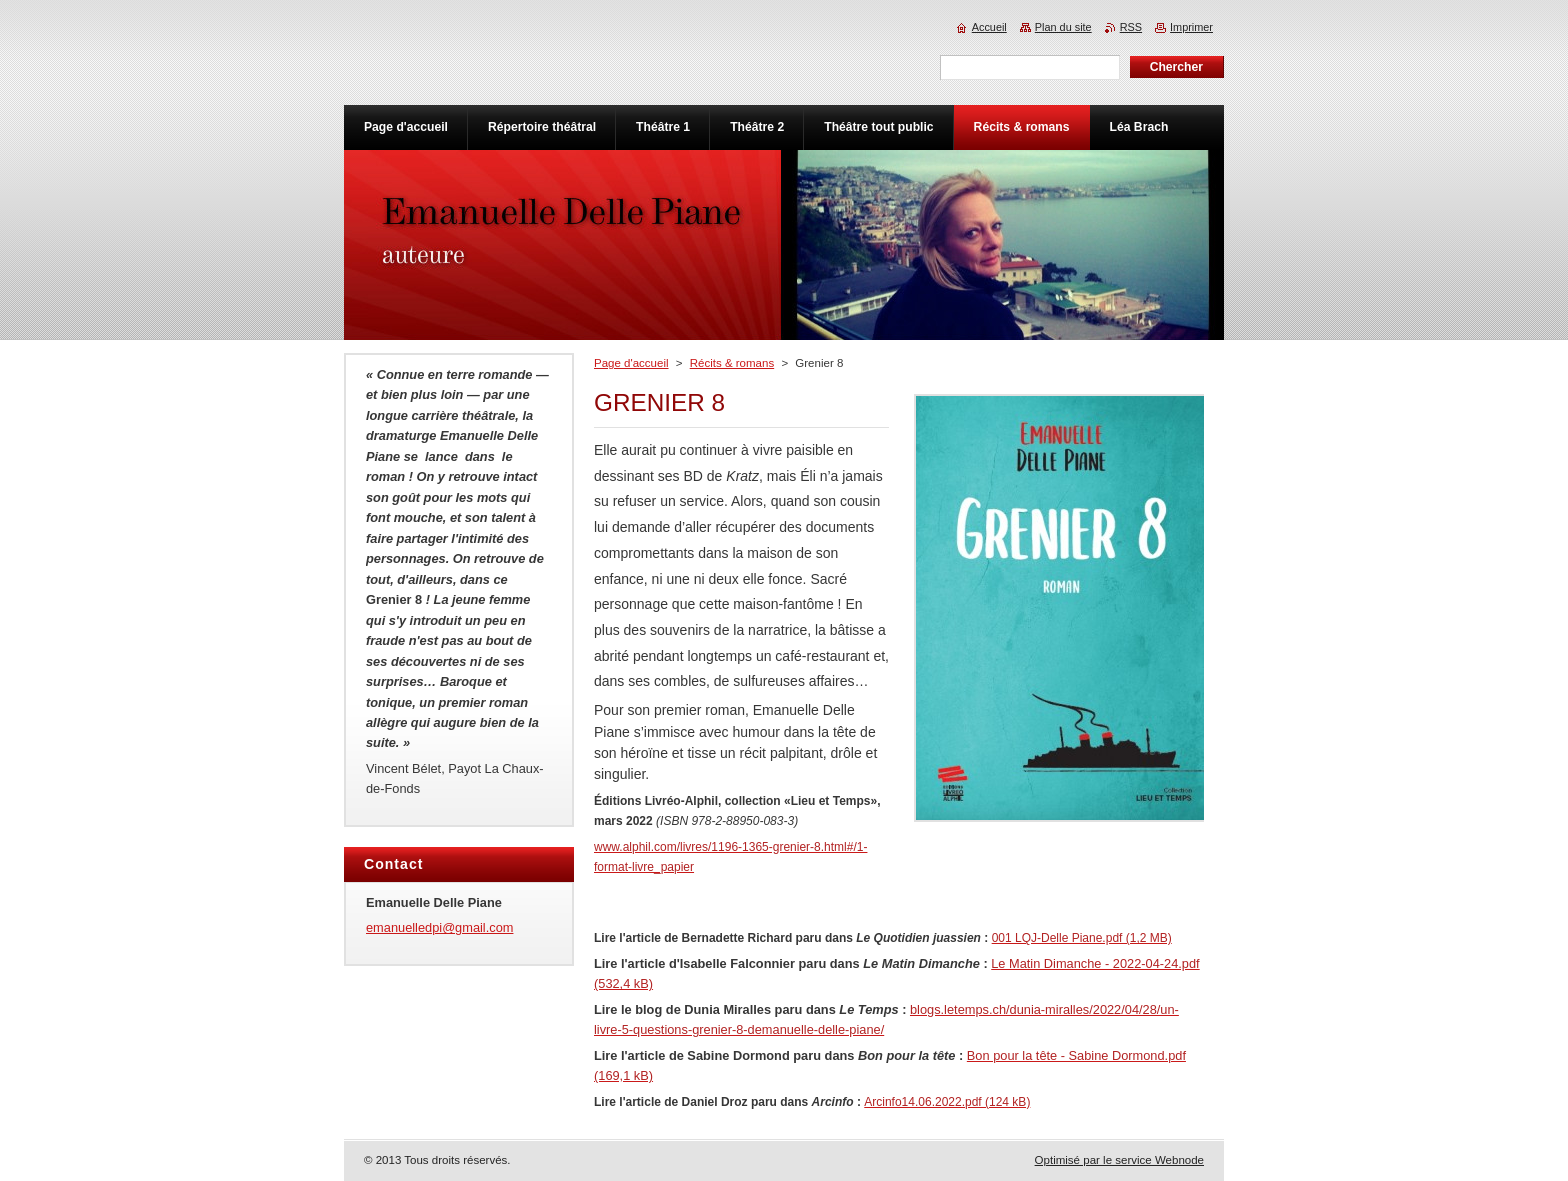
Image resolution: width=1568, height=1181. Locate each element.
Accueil (989, 27)
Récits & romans (732, 363)
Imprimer (1191, 27)
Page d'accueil (631, 363)
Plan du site (1063, 27)
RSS (1131, 27)
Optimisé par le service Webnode (1119, 1160)
